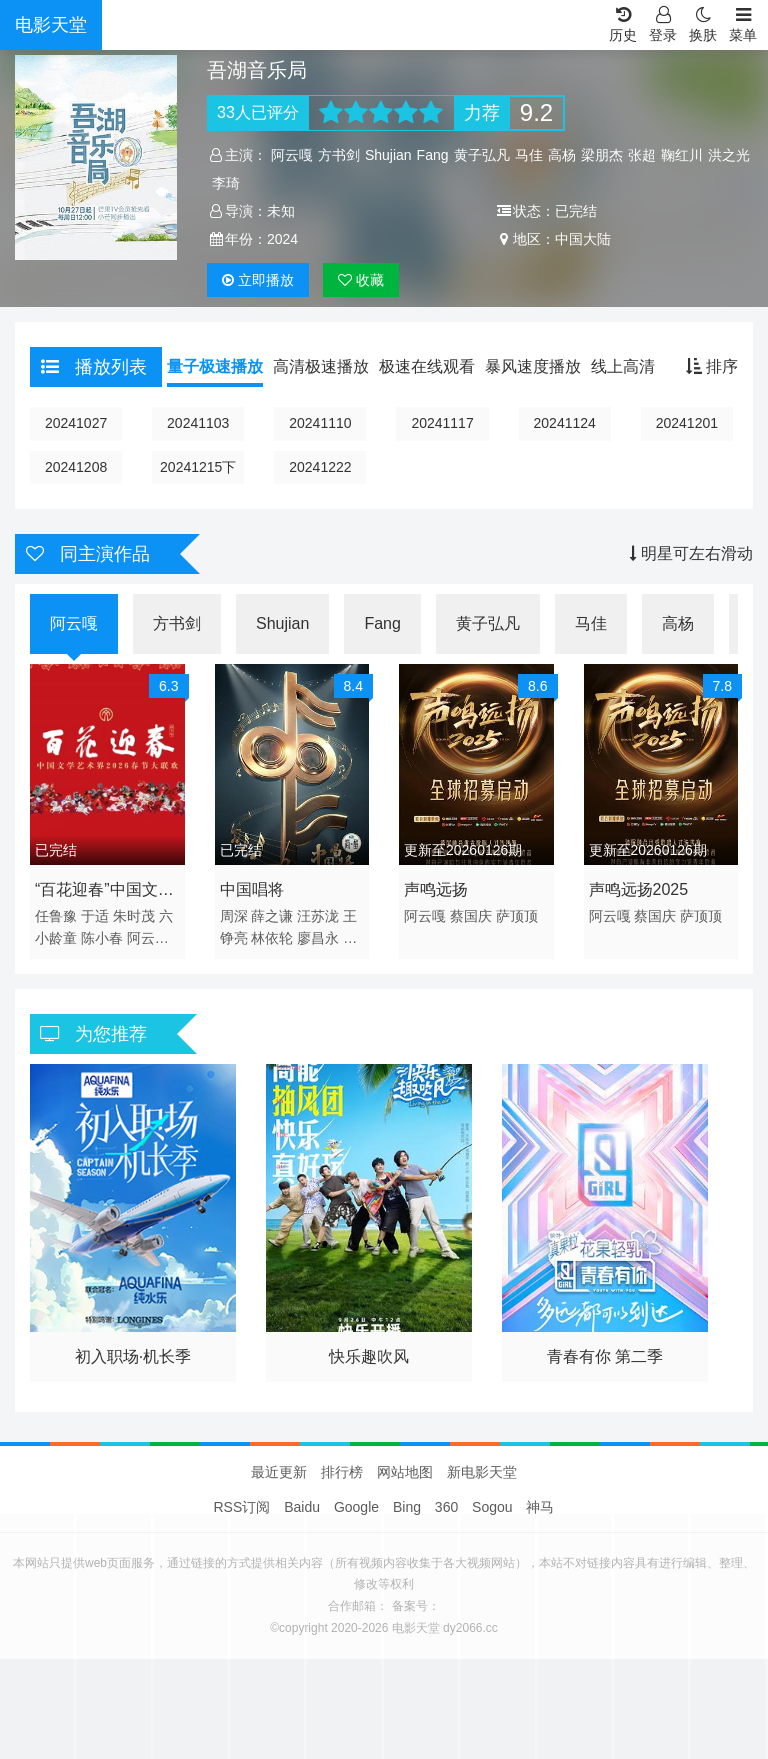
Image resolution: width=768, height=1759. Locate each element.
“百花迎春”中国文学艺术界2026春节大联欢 (104, 893)
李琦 (226, 183)
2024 (282, 239)
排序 (712, 366)
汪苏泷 (318, 916)
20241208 (76, 467)
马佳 (529, 155)
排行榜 (342, 1472)
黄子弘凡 (482, 155)
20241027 (76, 423)
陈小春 (102, 938)
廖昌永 (318, 938)
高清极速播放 (321, 366)
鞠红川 (682, 155)
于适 (95, 916)
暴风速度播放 (533, 366)
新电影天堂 (482, 1472)
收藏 (361, 280)
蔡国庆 (471, 916)
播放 (258, 280)
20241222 (320, 467)
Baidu (302, 1507)
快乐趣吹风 (369, 1356)
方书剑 (339, 155)
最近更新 (279, 1472)
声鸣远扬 (436, 889)
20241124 (565, 423)
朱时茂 (134, 916)
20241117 (442, 423)
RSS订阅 (242, 1507)
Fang (433, 155)
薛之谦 (272, 916)
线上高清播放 (639, 366)
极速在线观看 (427, 366)
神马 (540, 1507)
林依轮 (272, 938)
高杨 (562, 155)
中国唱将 (252, 889)
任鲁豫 (56, 916)
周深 (234, 916)
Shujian (388, 155)
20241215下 (198, 467)
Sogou (492, 1507)
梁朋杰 (602, 155)
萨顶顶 (517, 916)
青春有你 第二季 (605, 1356)
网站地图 (405, 1472)
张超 (642, 155)
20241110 (320, 423)
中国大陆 (583, 239)
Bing (407, 1507)
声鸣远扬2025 (639, 889)
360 (446, 1507)
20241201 (687, 423)
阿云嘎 (292, 155)
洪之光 (729, 155)
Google (356, 1507)
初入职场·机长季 (133, 1356)
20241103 (198, 423)
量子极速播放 (215, 366)
